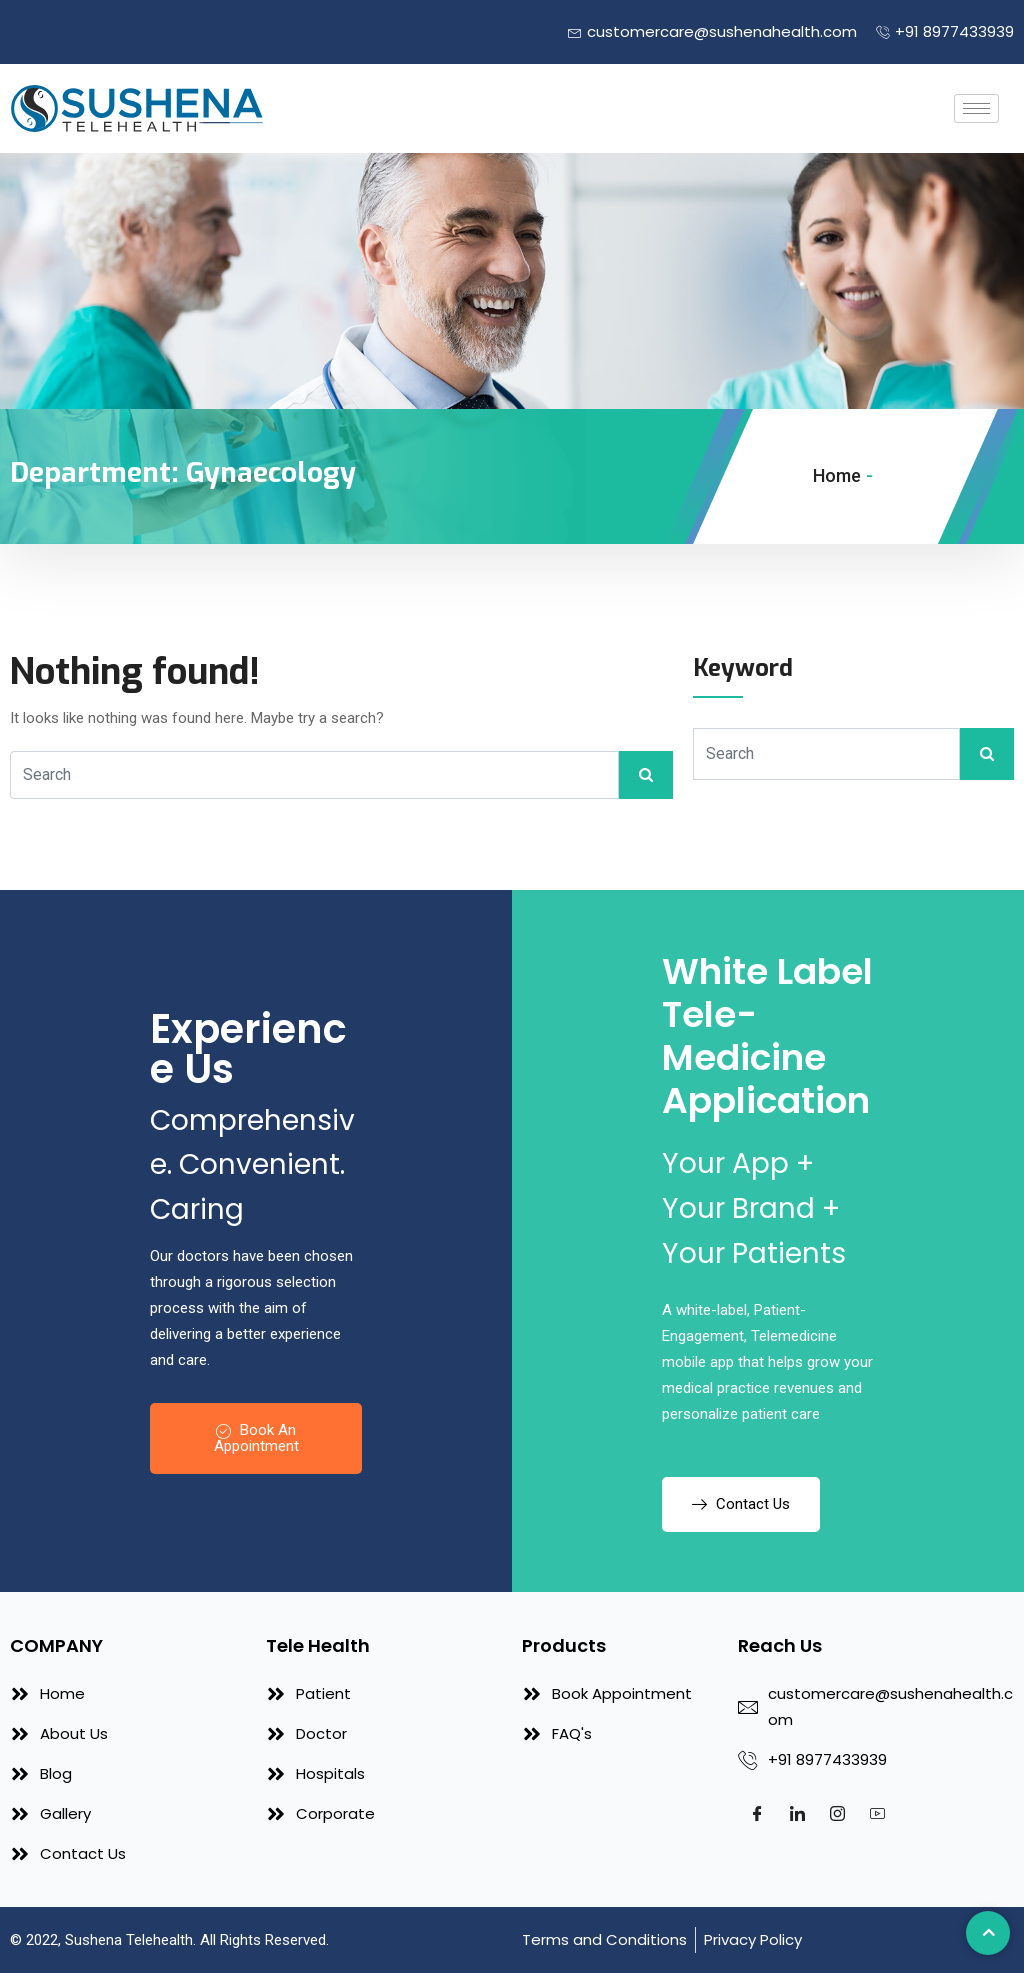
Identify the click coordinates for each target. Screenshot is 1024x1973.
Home (837, 475)
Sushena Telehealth (129, 1940)
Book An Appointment (256, 1438)
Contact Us (741, 1504)
